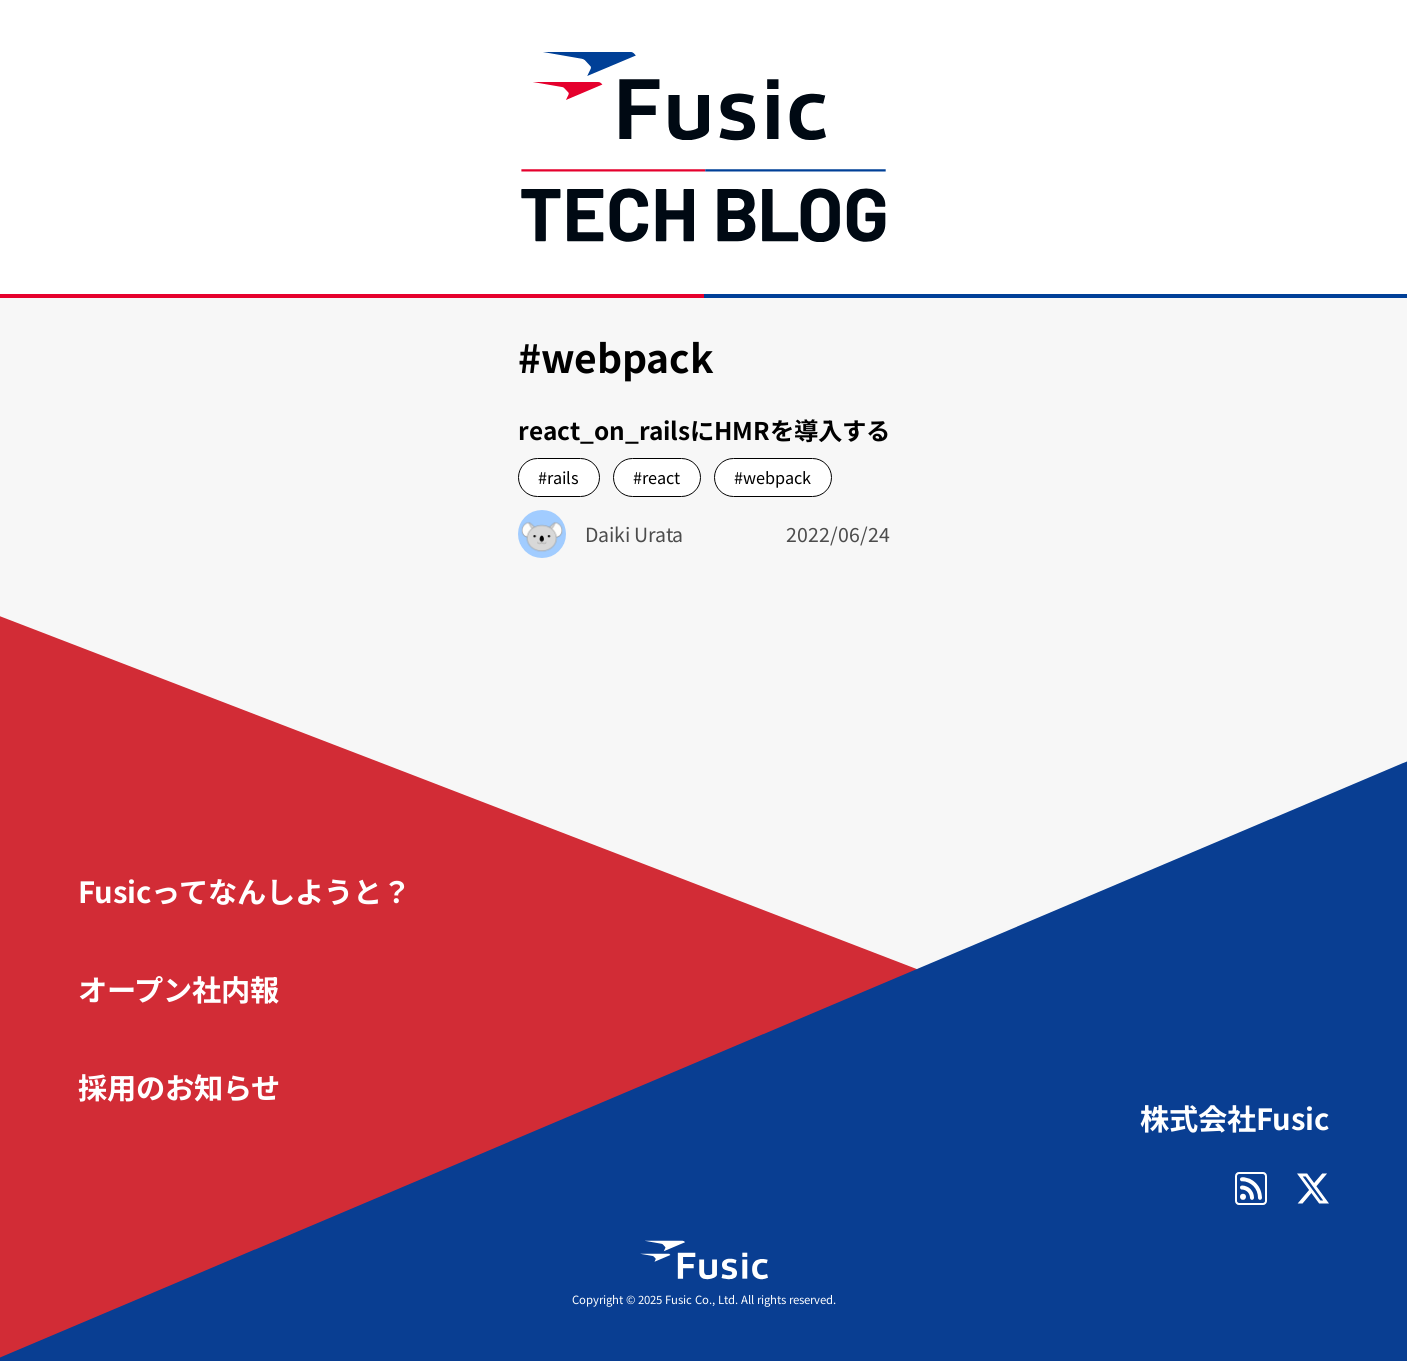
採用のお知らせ (179, 1086)
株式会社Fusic (1234, 1117)
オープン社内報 (178, 988)
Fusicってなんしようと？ (244, 890)
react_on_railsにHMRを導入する (704, 429)
